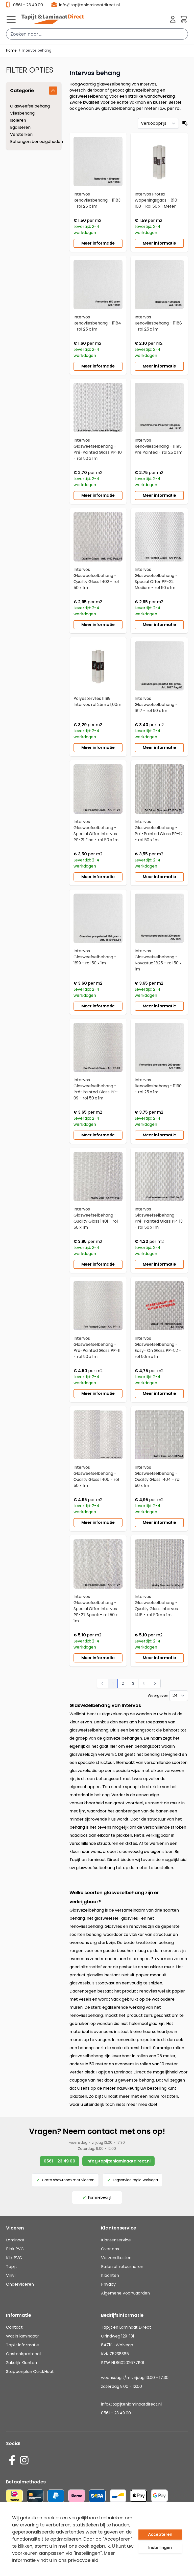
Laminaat (15, 2240)
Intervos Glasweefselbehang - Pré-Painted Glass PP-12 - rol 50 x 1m (159, 831)
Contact (14, 2327)
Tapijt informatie (22, 2345)
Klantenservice (116, 2240)
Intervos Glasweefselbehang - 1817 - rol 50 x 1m (156, 704)
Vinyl (10, 2275)
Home (11, 50)
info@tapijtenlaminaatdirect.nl (89, 5)
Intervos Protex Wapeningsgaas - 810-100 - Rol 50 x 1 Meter (157, 200)
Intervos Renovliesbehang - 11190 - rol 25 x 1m (158, 1086)
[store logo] (93, 19)
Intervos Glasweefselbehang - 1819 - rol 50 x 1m (95, 957)
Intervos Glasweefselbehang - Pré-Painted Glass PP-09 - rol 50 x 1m (96, 1089)
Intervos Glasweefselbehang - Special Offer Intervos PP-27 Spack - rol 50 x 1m (96, 1609)
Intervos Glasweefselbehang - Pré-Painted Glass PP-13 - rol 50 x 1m (159, 1218)
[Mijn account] (173, 19)
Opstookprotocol (23, 2354)
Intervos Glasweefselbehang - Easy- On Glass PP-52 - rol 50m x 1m (158, 1347)
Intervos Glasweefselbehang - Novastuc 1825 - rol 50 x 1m (158, 960)
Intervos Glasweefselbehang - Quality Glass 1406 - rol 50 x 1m (96, 1476)
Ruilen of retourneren (122, 2266)
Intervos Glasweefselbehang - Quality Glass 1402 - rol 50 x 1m (96, 579)
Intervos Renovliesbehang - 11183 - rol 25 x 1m (97, 200)
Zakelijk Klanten (21, 2363)
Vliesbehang (22, 113)
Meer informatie (98, 243)
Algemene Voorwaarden (125, 2293)
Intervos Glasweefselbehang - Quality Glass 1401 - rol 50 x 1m (96, 1218)
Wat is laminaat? (23, 2336)
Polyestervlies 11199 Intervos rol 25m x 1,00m (97, 701)
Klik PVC (14, 2258)
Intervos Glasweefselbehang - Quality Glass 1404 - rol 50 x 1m (157, 1476)
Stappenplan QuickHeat (30, 2371)
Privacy (108, 2284)
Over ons (110, 2249)
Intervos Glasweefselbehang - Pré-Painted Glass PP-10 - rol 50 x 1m (98, 449)
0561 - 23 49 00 (28, 5)
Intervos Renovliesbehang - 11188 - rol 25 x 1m (158, 323)
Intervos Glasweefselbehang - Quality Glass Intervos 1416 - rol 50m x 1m (156, 1606)
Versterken (21, 134)
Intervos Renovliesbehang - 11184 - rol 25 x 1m (97, 323)
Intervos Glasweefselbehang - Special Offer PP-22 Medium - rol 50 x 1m (156, 579)
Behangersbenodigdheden (36, 141)
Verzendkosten (116, 2258)
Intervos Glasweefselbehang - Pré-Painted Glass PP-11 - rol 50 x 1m (97, 1347)
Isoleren (18, 120)
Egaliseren (20, 127)
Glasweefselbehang (30, 106)
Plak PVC (15, 2249)
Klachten (110, 2275)
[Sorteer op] (158, 123)
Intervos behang (36, 50)
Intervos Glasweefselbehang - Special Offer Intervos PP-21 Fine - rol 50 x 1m (96, 831)
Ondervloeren (20, 2284)
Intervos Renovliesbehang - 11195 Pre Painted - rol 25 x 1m (158, 446)
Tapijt (11, 2266)
